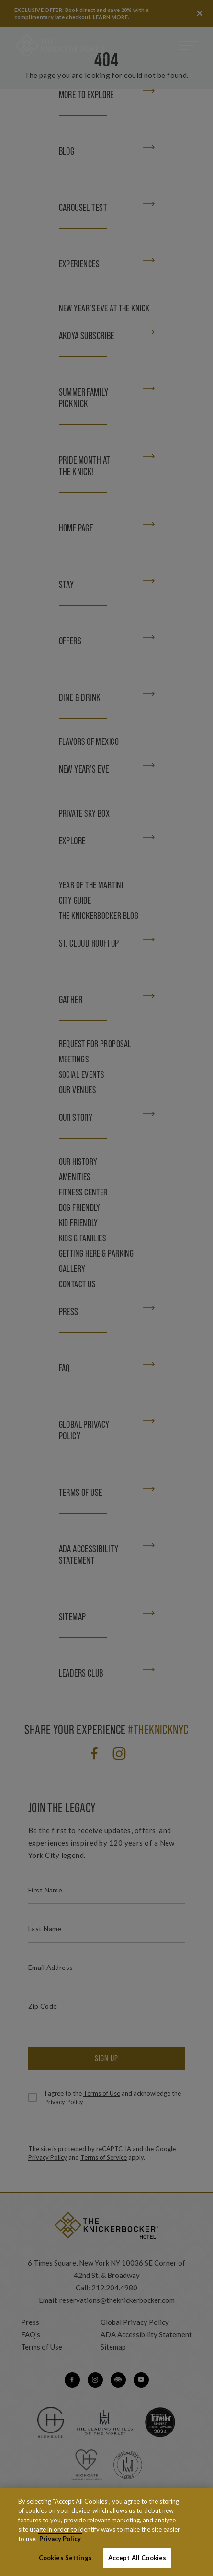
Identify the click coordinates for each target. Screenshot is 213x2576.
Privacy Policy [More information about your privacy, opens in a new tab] (60, 2539)
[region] (106, 2532)
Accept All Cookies (137, 2558)
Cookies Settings (65, 2558)
